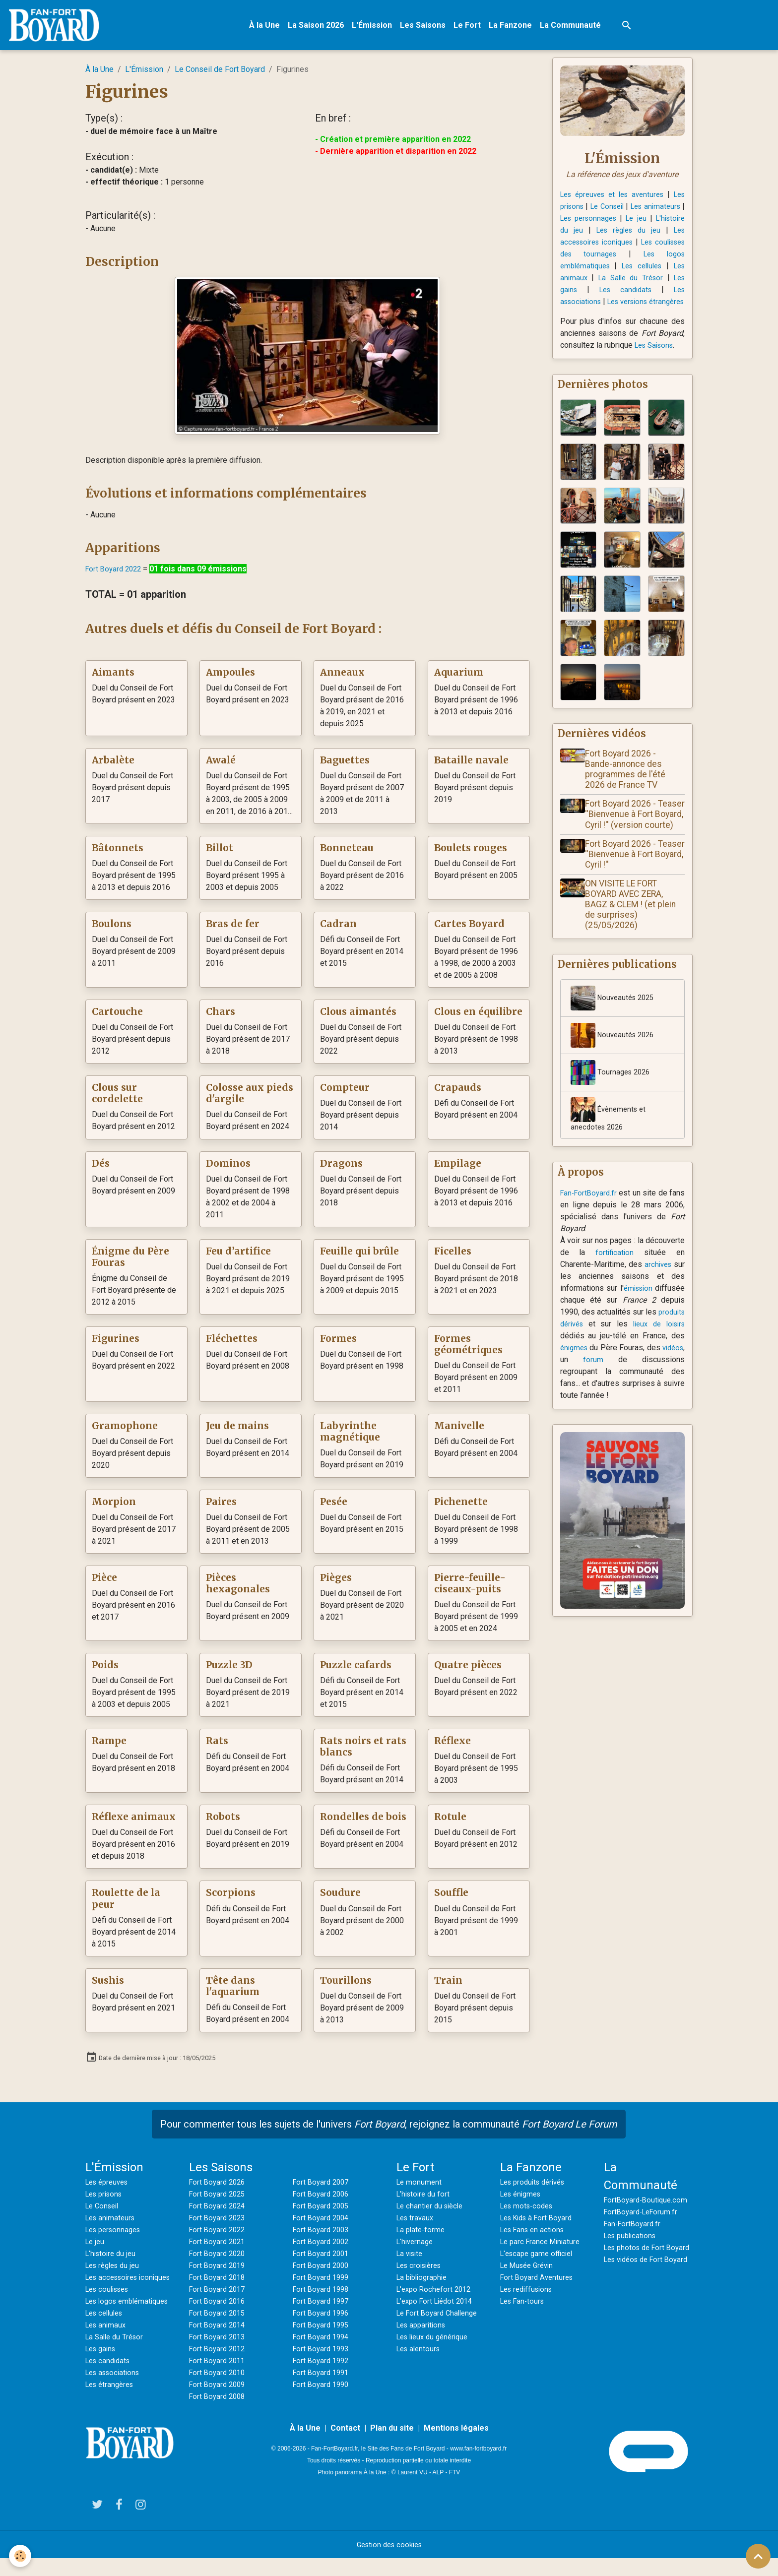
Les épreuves (109, 2187)
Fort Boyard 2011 (219, 2365)
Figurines (115, 1344)
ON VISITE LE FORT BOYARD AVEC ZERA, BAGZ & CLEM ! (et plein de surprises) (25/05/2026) (634, 934)
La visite (411, 2258)
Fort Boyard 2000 (323, 2270)
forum (613, 1393)
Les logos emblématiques (609, 270)
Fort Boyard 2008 (219, 2401)
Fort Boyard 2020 (219, 2258)
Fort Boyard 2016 (219, 2306)
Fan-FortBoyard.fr (590, 1226)
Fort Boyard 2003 (323, 2234)
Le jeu (95, 2246)
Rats (217, 1746)
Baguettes (345, 765)
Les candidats (655, 294)
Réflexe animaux (134, 1822)
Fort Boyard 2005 (323, 2210)
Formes (338, 1344)
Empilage (457, 1169)
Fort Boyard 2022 (115, 574)
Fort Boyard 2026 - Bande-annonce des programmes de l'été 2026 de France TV (629, 788)
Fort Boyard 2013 (219, 2341)
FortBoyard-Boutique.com (648, 2204)
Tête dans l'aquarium (232, 1991)
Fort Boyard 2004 (323, 2222)
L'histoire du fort (425, 2198)
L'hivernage (416, 2246)
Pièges (336, 1583)
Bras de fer (232, 929)
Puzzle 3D (229, 1670)
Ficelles (452, 1256)
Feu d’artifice (238, 1256)
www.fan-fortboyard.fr (478, 2465)
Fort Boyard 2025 (219, 2198)
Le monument (420, 2187)
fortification (615, 1286)
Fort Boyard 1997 (323, 2306)
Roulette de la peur (126, 1903)
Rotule (450, 1822)
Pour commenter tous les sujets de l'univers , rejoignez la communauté (388, 2129)
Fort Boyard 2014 (219, 2329)
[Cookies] (21, 2555)
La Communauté (577, 27)
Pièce (104, 1583)
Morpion (114, 1507)
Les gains (606, 294)
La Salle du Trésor (116, 2365)
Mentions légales (456, 2445)
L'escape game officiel (539, 2258)
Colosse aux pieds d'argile (249, 1098)
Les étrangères (111, 2413)
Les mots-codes (529, 2210)
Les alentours (420, 2353)
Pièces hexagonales (238, 1588)
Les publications (632, 2240)
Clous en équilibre (478, 1017)
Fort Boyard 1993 (323, 2353)
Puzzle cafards (355, 1670)
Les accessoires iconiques (637, 246)
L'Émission (379, 27)
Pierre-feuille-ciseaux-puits (470, 1588)
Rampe (109, 1746)
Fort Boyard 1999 (323, 2282)
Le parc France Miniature (542, 2246)
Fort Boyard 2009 (219, 2389)
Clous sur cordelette (117, 1098)
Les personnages (637, 223)
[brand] (63, 28)
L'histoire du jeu (608, 235)
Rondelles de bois (363, 1822)
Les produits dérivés (536, 2187)
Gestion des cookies (389, 2562)
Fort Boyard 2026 (219, 2187)
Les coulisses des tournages (622, 258)
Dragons (341, 1169)
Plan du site (392, 2445)
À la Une (271, 27)
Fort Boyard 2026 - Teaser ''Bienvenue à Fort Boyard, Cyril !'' (628, 884)
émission (668, 1321)
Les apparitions (423, 2329)
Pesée (333, 1507)
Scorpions (231, 1898)
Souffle (451, 1898)
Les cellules (106, 2341)
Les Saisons (430, 27)
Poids (105, 1670)
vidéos (572, 1393)
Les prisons (582, 211)
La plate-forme (422, 2234)
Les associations (591, 306)
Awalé (221, 765)
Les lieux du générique (435, 2341)
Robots (223, 1822)
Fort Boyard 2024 (219, 2210)
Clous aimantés (358, 1017)
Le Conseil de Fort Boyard (220, 74)
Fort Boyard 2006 (323, 2198)
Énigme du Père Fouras (130, 1262)
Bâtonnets (117, 853)
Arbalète (113, 765)
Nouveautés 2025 (615, 1029)
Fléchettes (232, 1344)
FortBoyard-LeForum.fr (643, 2216)
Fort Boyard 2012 (219, 2353)
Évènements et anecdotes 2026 (610, 1146)
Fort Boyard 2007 (323, 2187)
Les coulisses (110, 2306)
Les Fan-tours (524, 2306)
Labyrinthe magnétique (350, 1437)
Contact (345, 2445)
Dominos (228, 1169)
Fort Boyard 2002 (323, 2246)
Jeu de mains (237, 1431)
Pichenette (461, 1507)
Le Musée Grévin (529, 2270)
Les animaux (616, 282)
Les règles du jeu (115, 2270)
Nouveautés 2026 (615, 1066)
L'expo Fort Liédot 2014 (438, 2306)
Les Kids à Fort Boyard (540, 2222)
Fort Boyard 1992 (323, 2365)
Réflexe (452, 1746)
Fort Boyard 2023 (219, 2222)
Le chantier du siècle (432, 2210)
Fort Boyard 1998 (323, 2294)
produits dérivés (589, 1357)
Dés (101, 1169)
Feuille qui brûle (359, 1256)
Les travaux (416, 2222)
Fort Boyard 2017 (219, 2294)
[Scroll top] (758, 2556)
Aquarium (458, 678)
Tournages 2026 (612, 1103)
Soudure (340, 1898)
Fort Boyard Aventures (539, 2282)
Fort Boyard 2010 (219, 2377)
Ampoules (230, 678)
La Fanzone (517, 27)
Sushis (108, 1985)
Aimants (113, 678)
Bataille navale (471, 765)
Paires (221, 1507)
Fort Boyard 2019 (219, 2270)
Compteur (345, 1093)
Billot (219, 853)
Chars (220, 1017)
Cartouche (117, 1017)
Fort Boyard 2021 (219, 2246)
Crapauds (457, 1093)
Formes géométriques (468, 1349)
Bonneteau (347, 853)
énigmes (592, 1381)
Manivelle (459, 1431)
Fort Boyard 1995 (323, 2329)
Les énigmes (523, 2198)
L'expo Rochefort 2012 (436, 2294)
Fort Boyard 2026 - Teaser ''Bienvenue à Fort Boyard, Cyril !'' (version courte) (628, 839)
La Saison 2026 (323, 27)
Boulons (111, 929)
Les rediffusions (529, 2294)
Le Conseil (638, 211)
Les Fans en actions (535, 2234)
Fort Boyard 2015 (219, 2318)
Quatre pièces (468, 1670)
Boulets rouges (470, 853)
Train (448, 1985)
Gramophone (125, 1431)
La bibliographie (424, 2282)
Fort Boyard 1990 (323, 2389)
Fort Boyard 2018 (219, 2282)
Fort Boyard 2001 (323, 2258)
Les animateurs (112, 2222)
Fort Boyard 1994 (323, 2341)
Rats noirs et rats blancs (363, 1752)
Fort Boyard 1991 (323, 2377)
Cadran (338, 929)
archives (670, 1298)
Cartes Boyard (469, 929)
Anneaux (342, 678)
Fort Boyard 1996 (323, 2318)
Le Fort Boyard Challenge (440, 2318)
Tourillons (346, 1985)
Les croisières (421, 2270)
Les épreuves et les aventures (619, 199)
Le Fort (474, 27)
